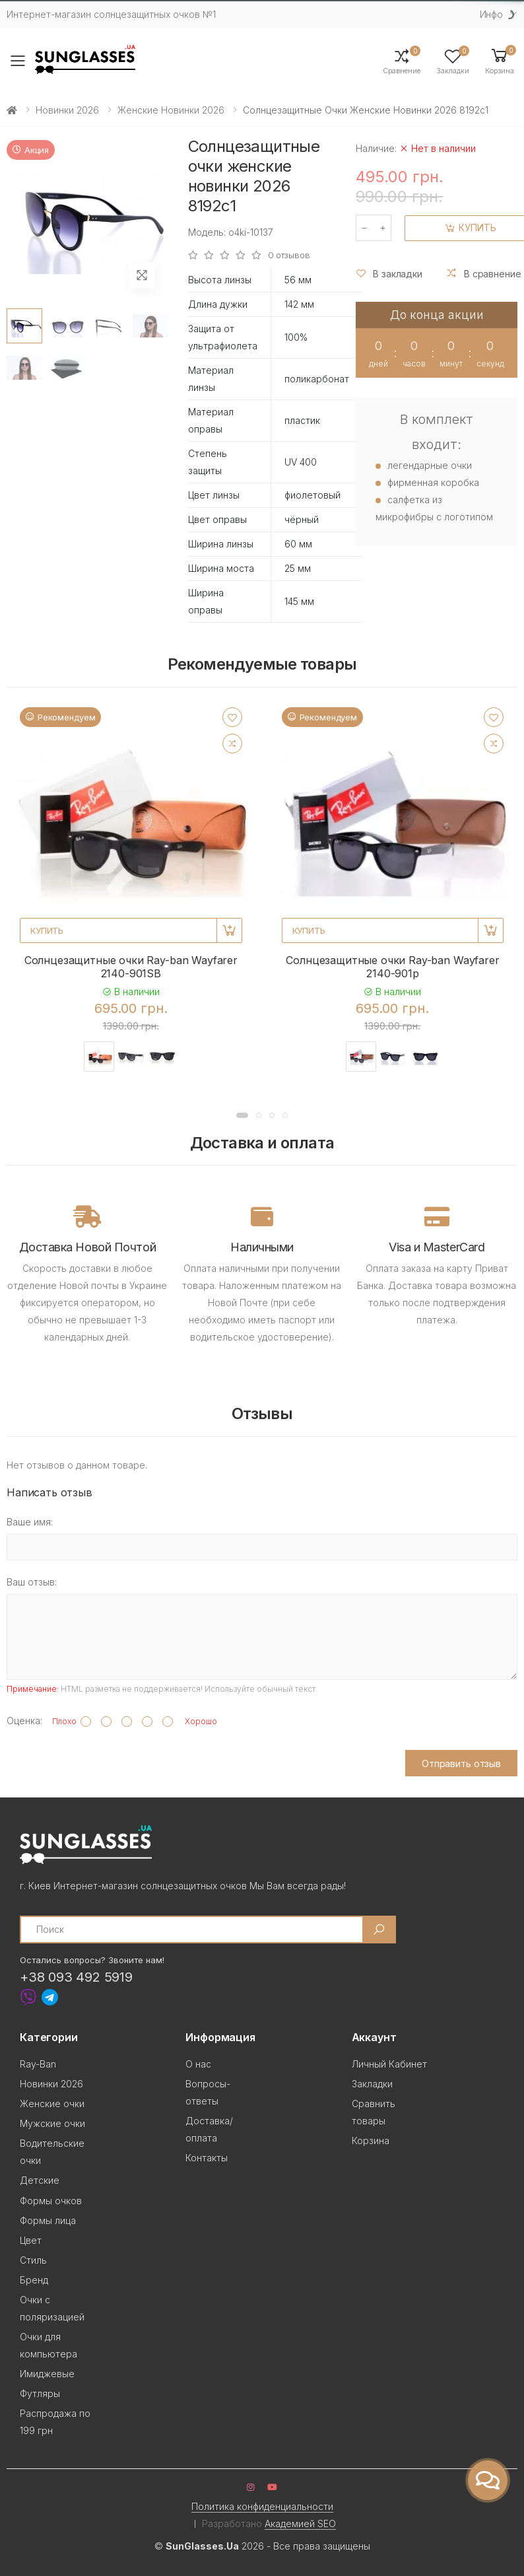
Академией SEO (300, 2523)
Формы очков (51, 2200)
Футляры (40, 2393)
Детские (39, 2180)
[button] (499, 60)
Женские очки (52, 2103)
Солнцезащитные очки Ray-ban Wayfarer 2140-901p (392, 967)
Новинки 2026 (67, 110)
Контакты (206, 2157)
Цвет (31, 2240)
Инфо (491, 14)
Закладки (372, 2083)
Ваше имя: (30, 1521)
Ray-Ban (38, 2064)
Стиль (33, 2260)
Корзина (370, 2140)
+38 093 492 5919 (76, 1977)
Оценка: (24, 1720)
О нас (198, 2064)
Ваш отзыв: (32, 1581)
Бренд (34, 2279)
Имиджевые (47, 2373)
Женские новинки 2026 (170, 110)
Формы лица (48, 2220)
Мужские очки (52, 2123)
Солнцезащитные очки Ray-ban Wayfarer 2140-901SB (131, 967)
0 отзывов (289, 255)
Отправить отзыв (461, 1763)
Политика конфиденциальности (262, 2506)
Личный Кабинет (389, 2064)
